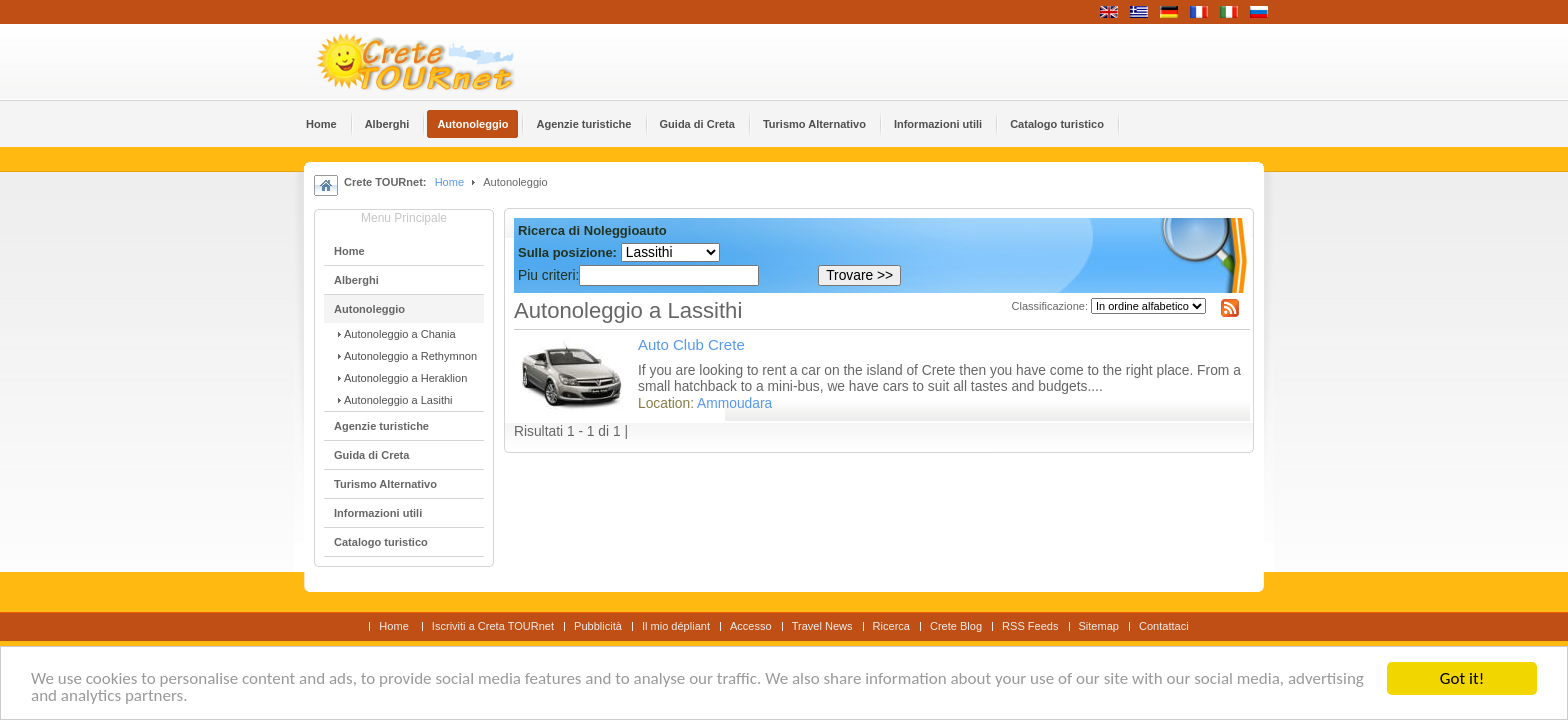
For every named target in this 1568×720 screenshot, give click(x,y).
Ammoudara (734, 403)
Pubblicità (598, 626)
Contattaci (1164, 626)
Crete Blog (956, 626)
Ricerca (891, 626)
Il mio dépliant (676, 626)
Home (449, 182)
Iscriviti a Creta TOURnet (493, 626)
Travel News (822, 626)
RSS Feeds (1030, 626)
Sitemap (1099, 626)
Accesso (751, 626)
